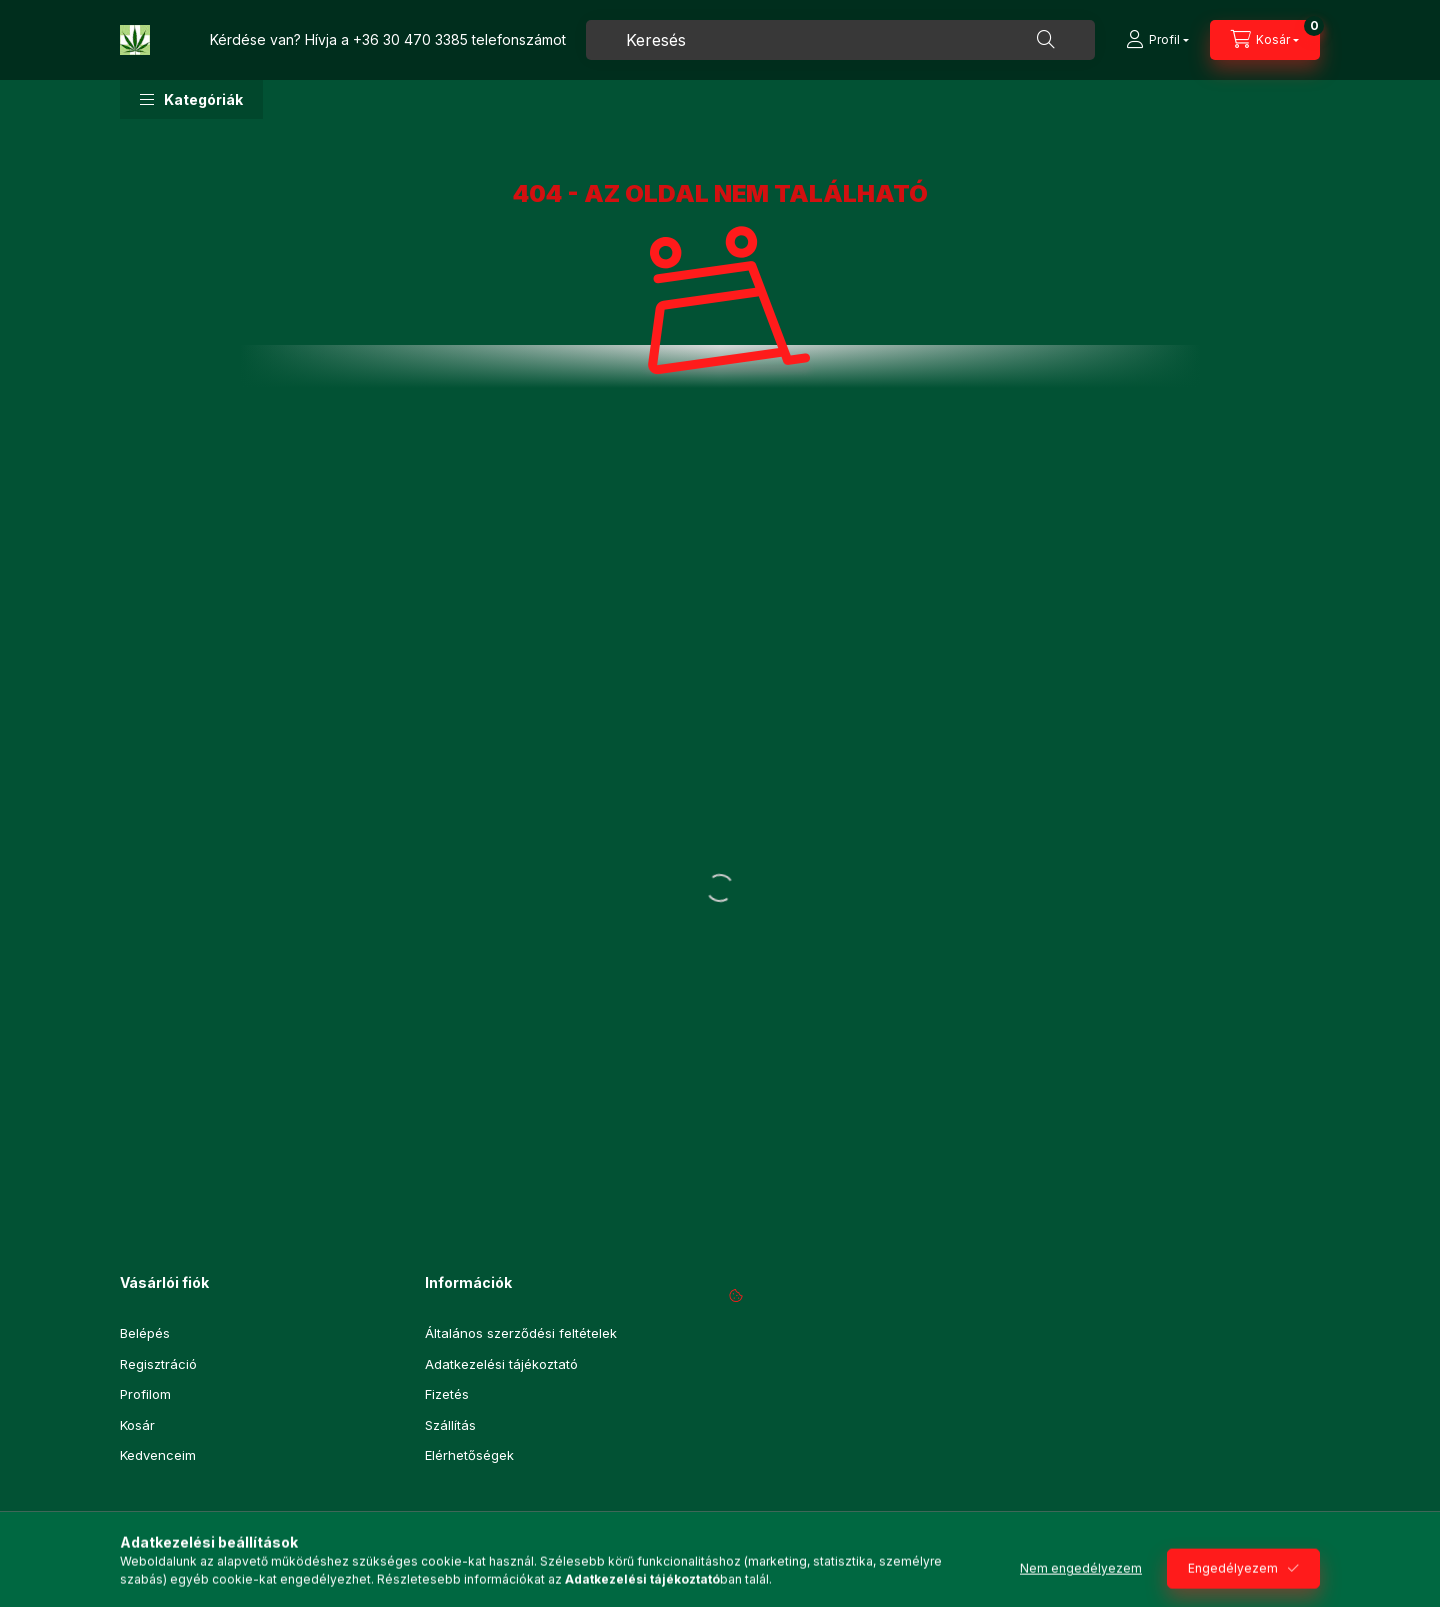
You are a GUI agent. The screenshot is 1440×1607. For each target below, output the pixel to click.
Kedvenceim (158, 1455)
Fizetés (447, 1394)
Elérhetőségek (469, 1455)
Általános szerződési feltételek (521, 1333)
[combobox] (840, 40)
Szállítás (450, 1425)
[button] (191, 99)
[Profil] (1157, 40)
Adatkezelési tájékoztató (501, 1364)
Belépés (145, 1333)
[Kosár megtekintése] (1265, 40)
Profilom (145, 1394)
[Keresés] (1046, 40)
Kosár (137, 1425)
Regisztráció (158, 1364)
